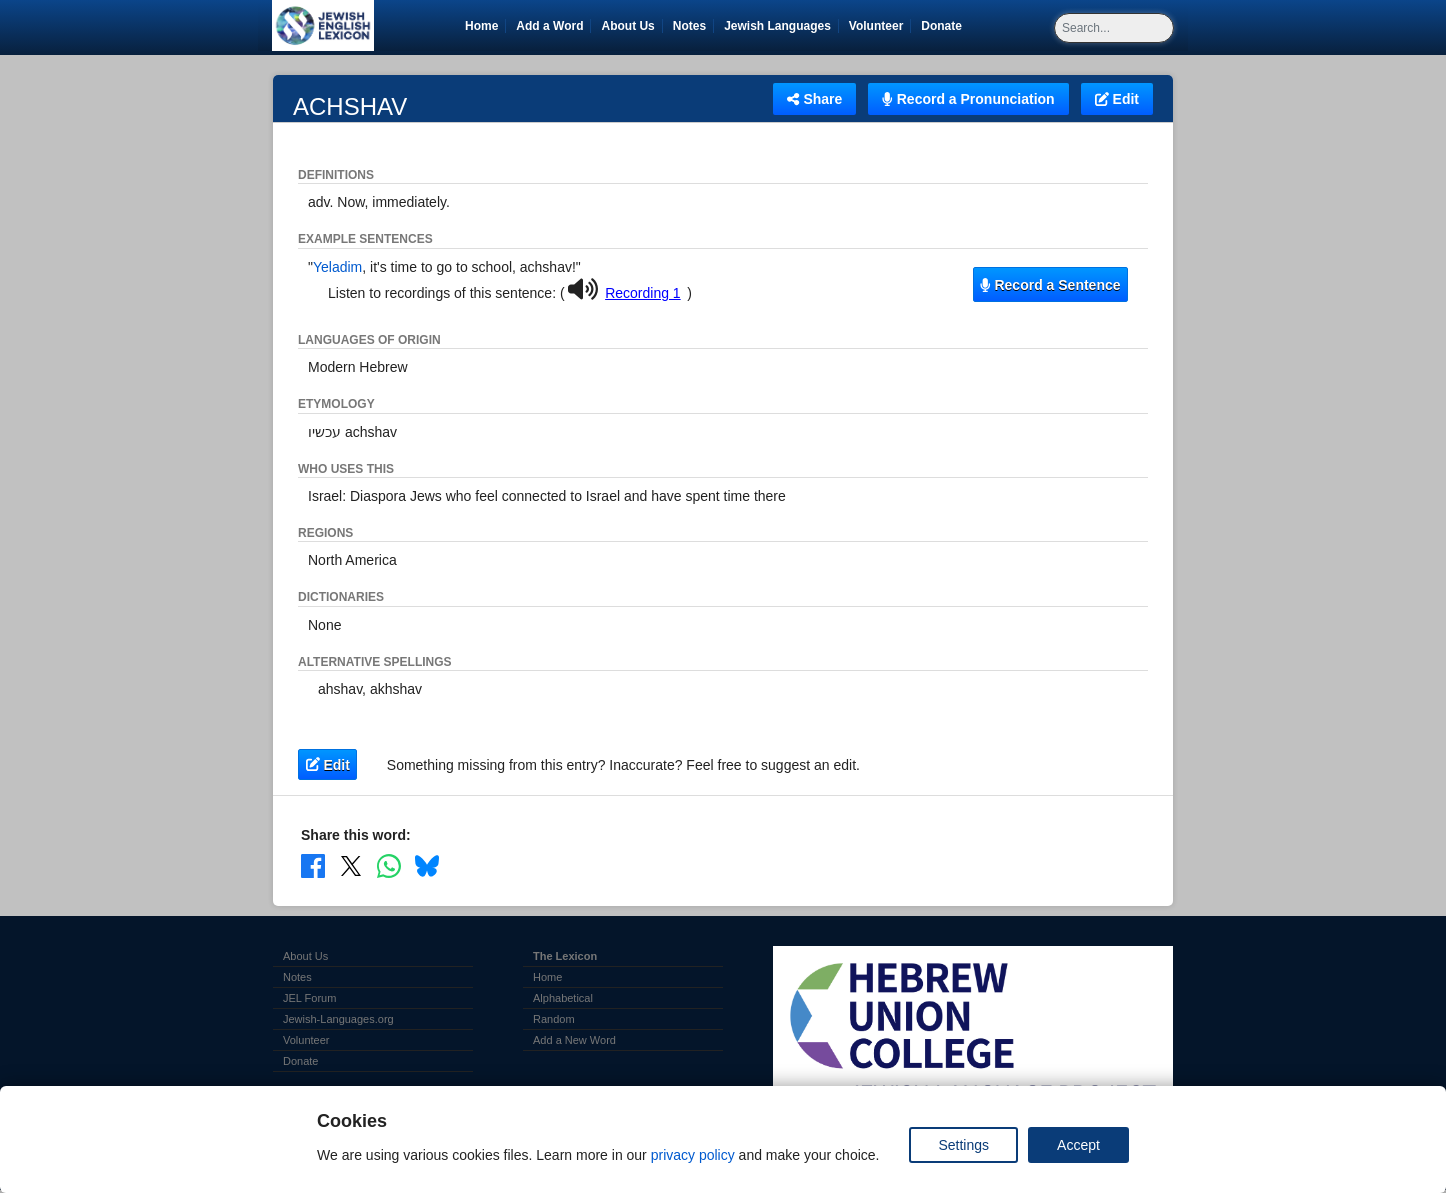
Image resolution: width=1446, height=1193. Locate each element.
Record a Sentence (1050, 285)
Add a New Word (574, 1040)
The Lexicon (565, 956)
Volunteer (879, 26)
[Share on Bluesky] (427, 866)
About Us (627, 26)
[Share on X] (351, 866)
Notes (689, 26)
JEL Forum (309, 998)
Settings (963, 1145)
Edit (1117, 99)
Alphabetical (563, 998)
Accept (1078, 1145)
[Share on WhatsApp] (389, 866)
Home (481, 26)
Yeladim (337, 267)
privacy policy (693, 1155)
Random (554, 1019)
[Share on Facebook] (313, 866)
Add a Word (549, 26)
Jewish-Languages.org (338, 1019)
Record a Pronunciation (968, 99)
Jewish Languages (781, 26)
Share (814, 99)
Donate (945, 26)
